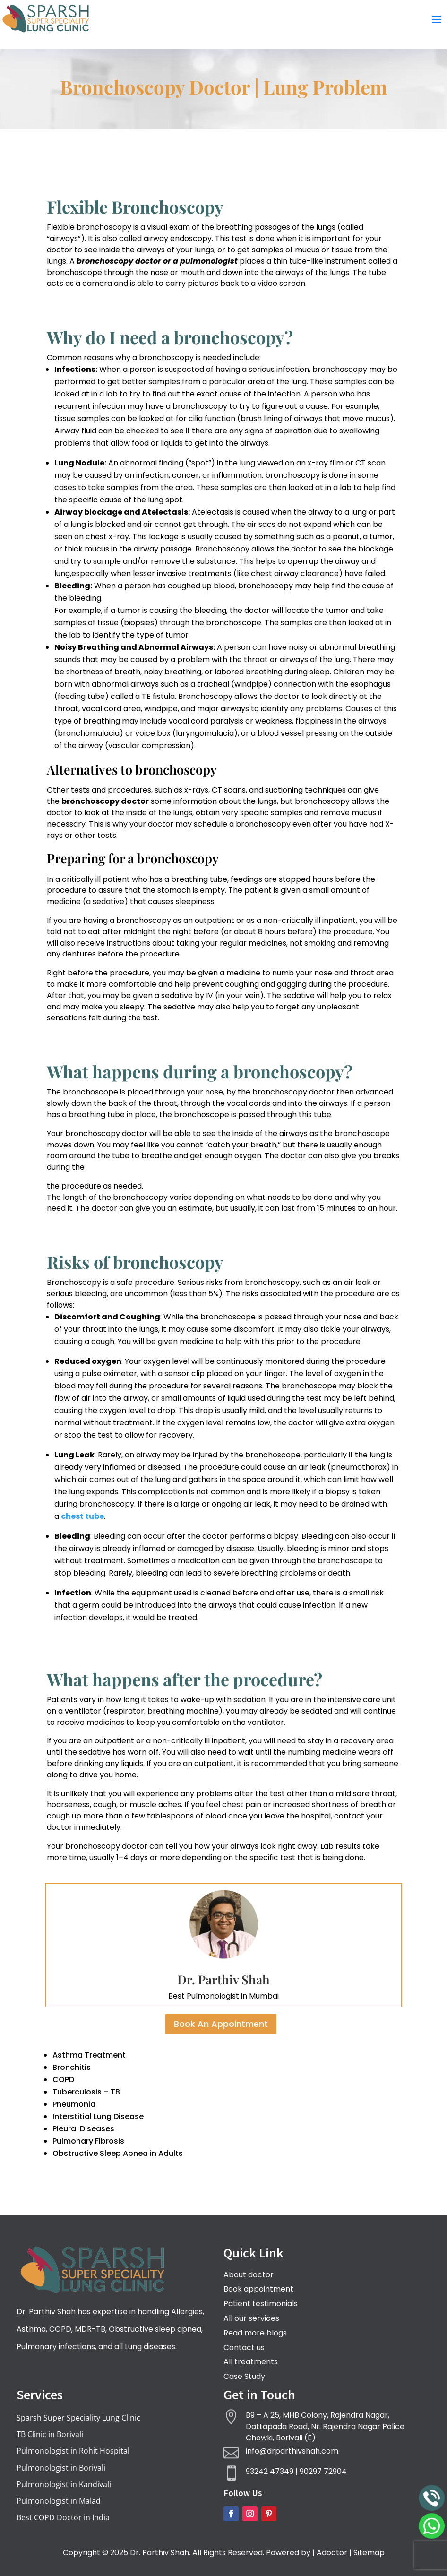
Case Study (244, 2376)
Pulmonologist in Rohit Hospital (73, 2451)
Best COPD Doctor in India (63, 2517)
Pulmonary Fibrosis (88, 2141)
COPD (63, 2079)
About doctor (249, 2274)
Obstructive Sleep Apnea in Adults (117, 2153)
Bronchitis (71, 2067)
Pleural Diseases (83, 2128)
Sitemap (369, 2552)
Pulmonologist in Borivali (61, 2468)
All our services (251, 2318)
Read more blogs (255, 2332)
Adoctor (332, 2552)
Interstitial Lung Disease (98, 2116)
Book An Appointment (221, 2024)
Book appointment (258, 2288)
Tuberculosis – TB (86, 2091)
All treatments (251, 2361)
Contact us (244, 2347)
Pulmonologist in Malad (59, 2501)
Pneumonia (73, 2104)
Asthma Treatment (89, 2055)
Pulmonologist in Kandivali (64, 2484)
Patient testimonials (261, 2303)
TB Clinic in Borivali (50, 2434)
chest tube (82, 1516)
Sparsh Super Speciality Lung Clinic (78, 2417)
